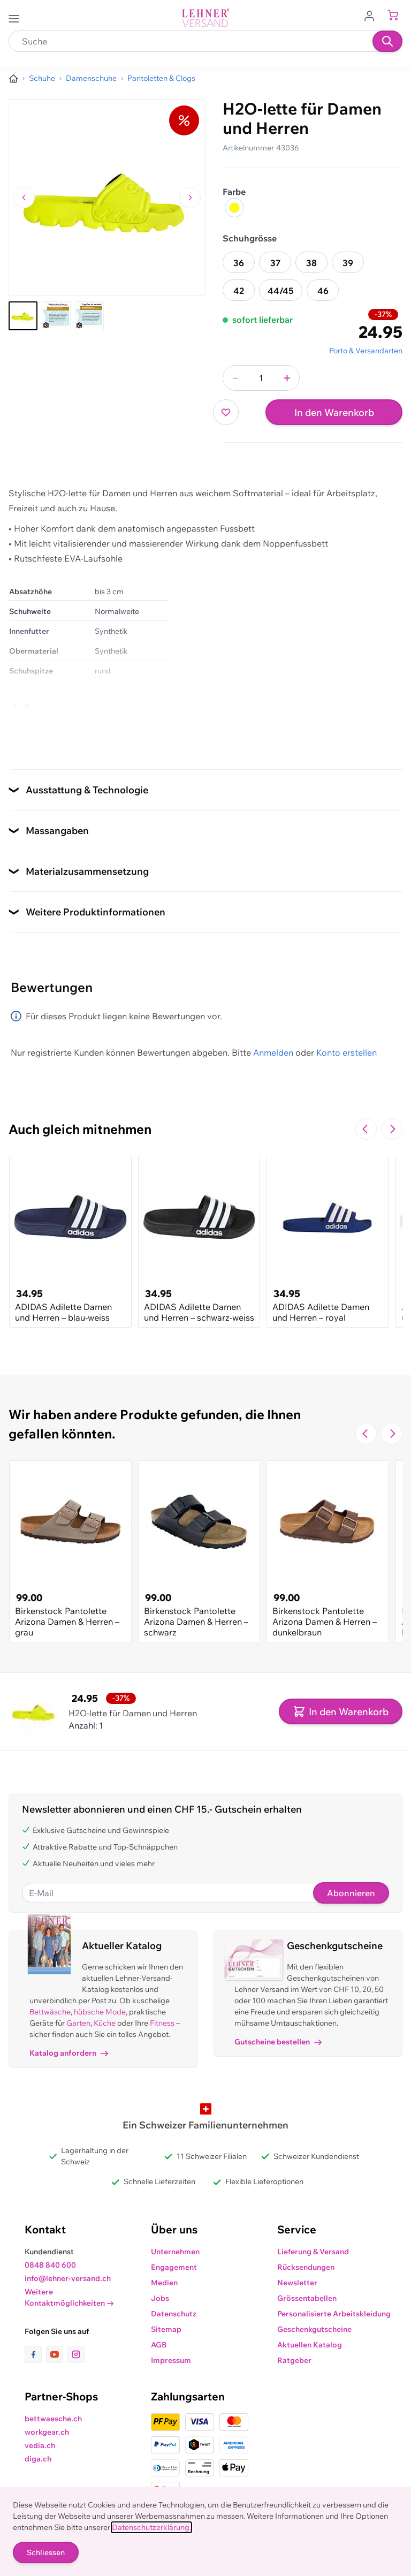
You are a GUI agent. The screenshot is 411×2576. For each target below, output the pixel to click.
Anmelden (273, 1052)
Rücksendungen (305, 2267)
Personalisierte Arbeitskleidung (334, 2314)
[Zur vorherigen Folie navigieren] (366, 1129)
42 (238, 290)
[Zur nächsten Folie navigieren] (391, 1129)
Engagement (174, 2267)
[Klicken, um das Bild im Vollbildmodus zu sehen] (107, 198)
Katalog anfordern (68, 2053)
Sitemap (166, 2329)
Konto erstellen (346, 1052)
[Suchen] (387, 41)
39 (347, 262)
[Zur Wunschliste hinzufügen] (226, 412)
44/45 (281, 290)
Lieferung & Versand (313, 2251)
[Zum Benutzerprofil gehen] (372, 15)
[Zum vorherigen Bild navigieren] (24, 197)
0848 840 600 (50, 2265)
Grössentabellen (307, 2298)
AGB (159, 2345)
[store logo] (205, 18)
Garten (78, 2023)
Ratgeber (294, 2360)
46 (323, 290)
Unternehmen (175, 2251)
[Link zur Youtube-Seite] (56, 2354)
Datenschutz (173, 2314)
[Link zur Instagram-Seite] (76, 2354)
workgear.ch (47, 2432)
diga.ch (38, 2459)
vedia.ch (40, 2445)
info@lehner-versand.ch (68, 2278)
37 (275, 262)
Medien (164, 2282)
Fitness (162, 2023)
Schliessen (46, 2552)
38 (311, 262)
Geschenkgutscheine (314, 2329)
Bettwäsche (50, 2012)
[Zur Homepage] (13, 79)
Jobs (160, 2298)
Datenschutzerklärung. (151, 2527)
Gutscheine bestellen (278, 2042)
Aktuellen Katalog (309, 2345)
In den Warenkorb (334, 412)
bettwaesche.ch (53, 2418)
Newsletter (297, 2282)
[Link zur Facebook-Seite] (35, 2354)
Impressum (171, 2360)
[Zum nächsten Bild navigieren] (190, 197)
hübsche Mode (100, 2012)
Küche (105, 2023)
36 (238, 262)
